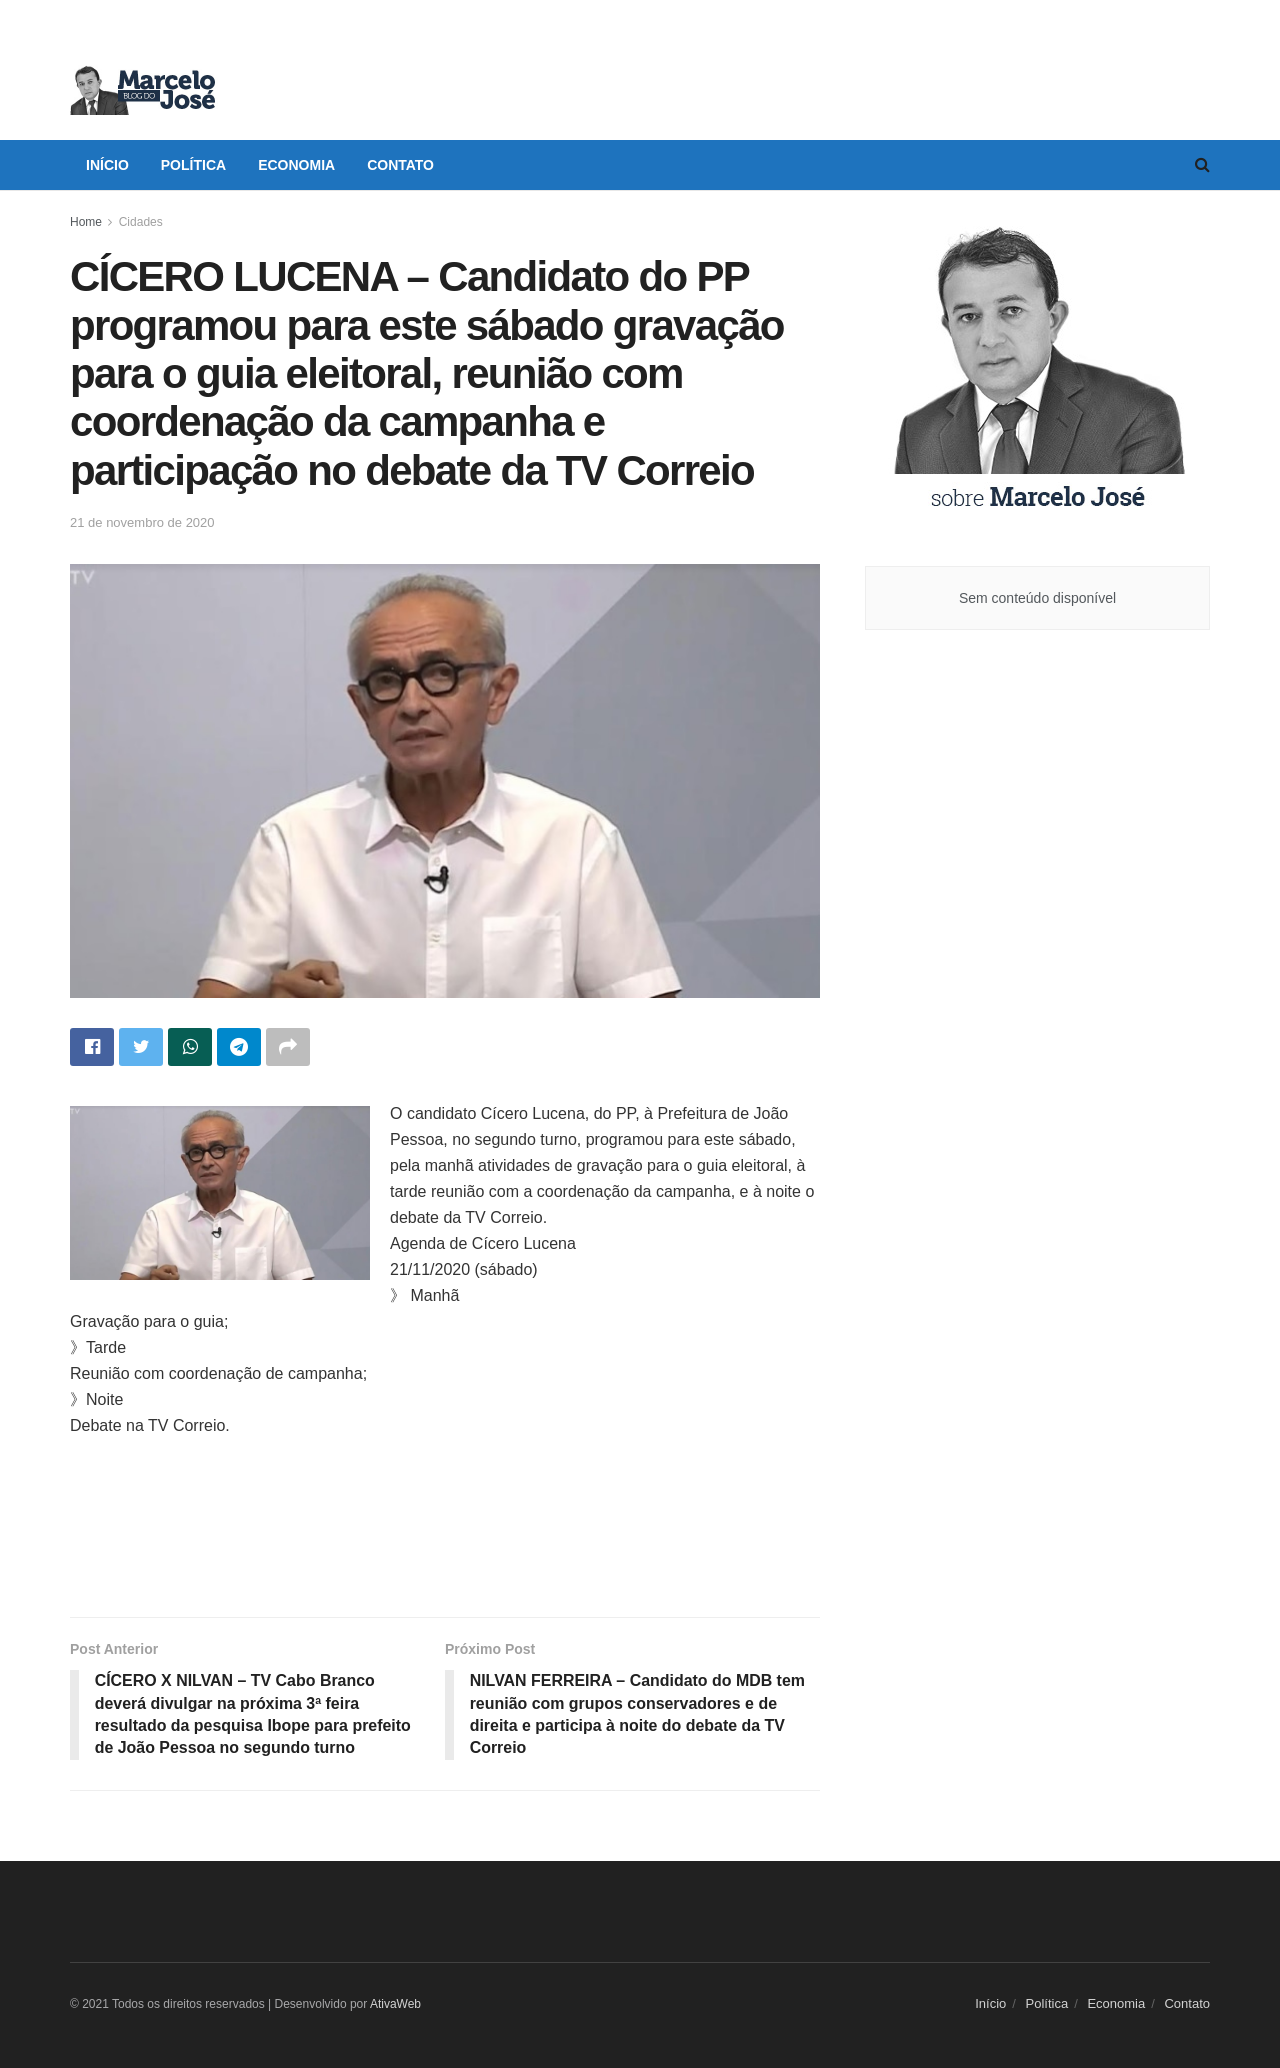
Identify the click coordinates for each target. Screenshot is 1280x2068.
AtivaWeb (395, 2004)
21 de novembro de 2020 (142, 522)
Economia (296, 165)
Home (86, 222)
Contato (400, 165)
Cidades (141, 222)
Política (193, 165)
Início (107, 165)
